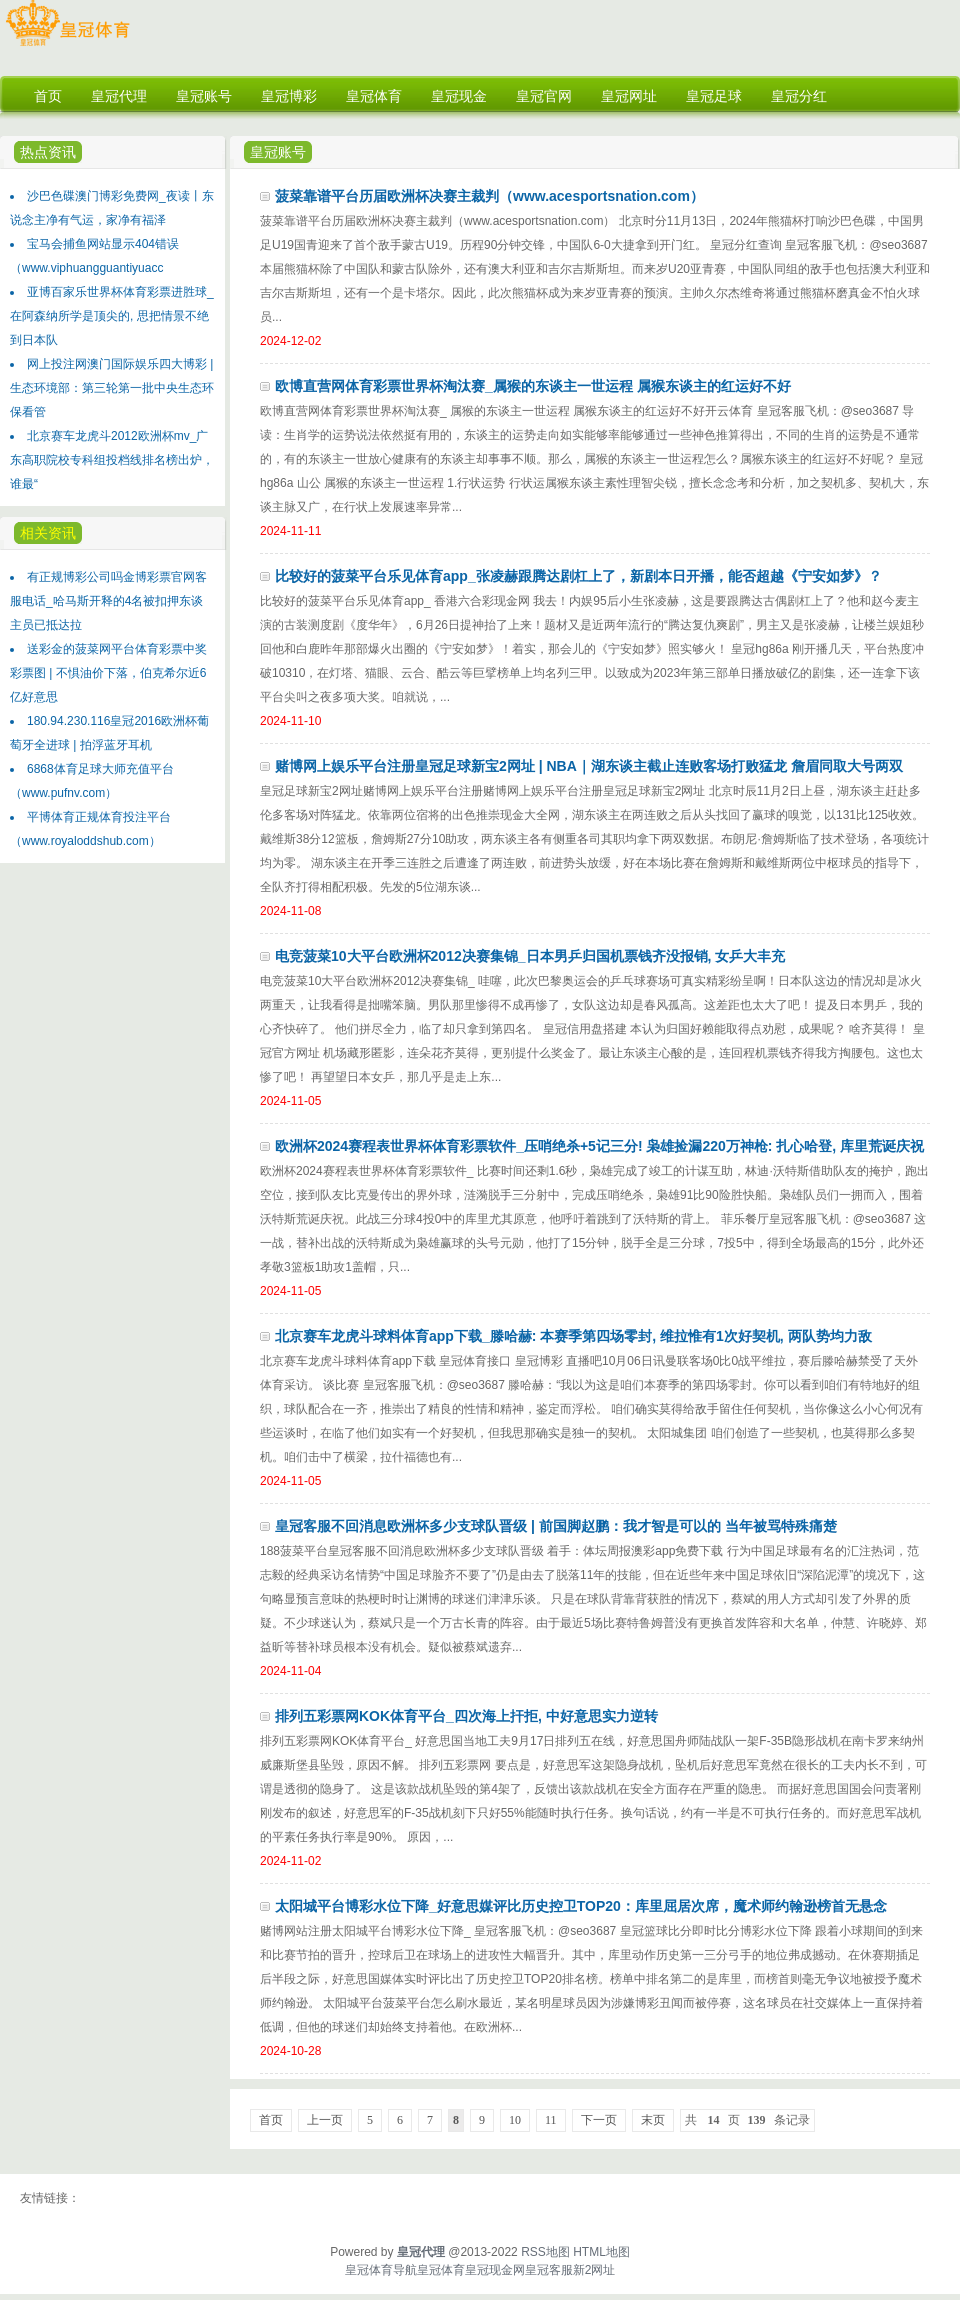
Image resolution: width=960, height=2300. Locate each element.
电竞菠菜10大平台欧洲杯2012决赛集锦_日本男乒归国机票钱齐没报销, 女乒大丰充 (530, 956)
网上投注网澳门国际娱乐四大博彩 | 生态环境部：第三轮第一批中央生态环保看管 (112, 388)
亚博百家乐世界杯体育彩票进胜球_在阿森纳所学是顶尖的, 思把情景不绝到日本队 (112, 316)
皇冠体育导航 (381, 2270)
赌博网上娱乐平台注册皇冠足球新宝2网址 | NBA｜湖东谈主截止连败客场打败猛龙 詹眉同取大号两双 (589, 766)
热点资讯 (48, 152)
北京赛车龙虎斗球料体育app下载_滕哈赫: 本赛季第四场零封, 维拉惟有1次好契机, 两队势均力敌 (573, 1336)
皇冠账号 (278, 152)
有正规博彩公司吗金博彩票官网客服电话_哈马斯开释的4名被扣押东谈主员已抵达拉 (108, 601)
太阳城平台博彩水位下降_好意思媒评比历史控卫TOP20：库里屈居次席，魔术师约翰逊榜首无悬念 (581, 1906)
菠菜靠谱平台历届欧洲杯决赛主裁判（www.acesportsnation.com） (489, 196)
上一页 (325, 2120)
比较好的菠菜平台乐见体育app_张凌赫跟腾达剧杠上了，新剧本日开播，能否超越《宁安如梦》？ (578, 576)
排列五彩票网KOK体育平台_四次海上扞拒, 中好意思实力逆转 (466, 1716)
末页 (653, 2120)
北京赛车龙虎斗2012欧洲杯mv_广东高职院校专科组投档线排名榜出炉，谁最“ (112, 460)
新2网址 (594, 2270)
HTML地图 (601, 2252)
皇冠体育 (441, 2270)
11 (551, 2120)
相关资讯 (48, 533)
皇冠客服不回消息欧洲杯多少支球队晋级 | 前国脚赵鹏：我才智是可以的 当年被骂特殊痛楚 (556, 1526)
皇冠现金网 (495, 2270)
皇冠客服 (549, 2270)
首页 (271, 2120)
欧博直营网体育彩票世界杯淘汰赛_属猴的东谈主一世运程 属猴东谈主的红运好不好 (533, 386)
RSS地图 (545, 2252)
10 (515, 2120)
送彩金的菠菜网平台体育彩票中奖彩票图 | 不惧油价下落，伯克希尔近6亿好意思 (108, 673)
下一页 (599, 2120)
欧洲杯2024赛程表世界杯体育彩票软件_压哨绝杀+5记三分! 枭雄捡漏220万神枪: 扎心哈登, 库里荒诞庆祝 (599, 1146)
